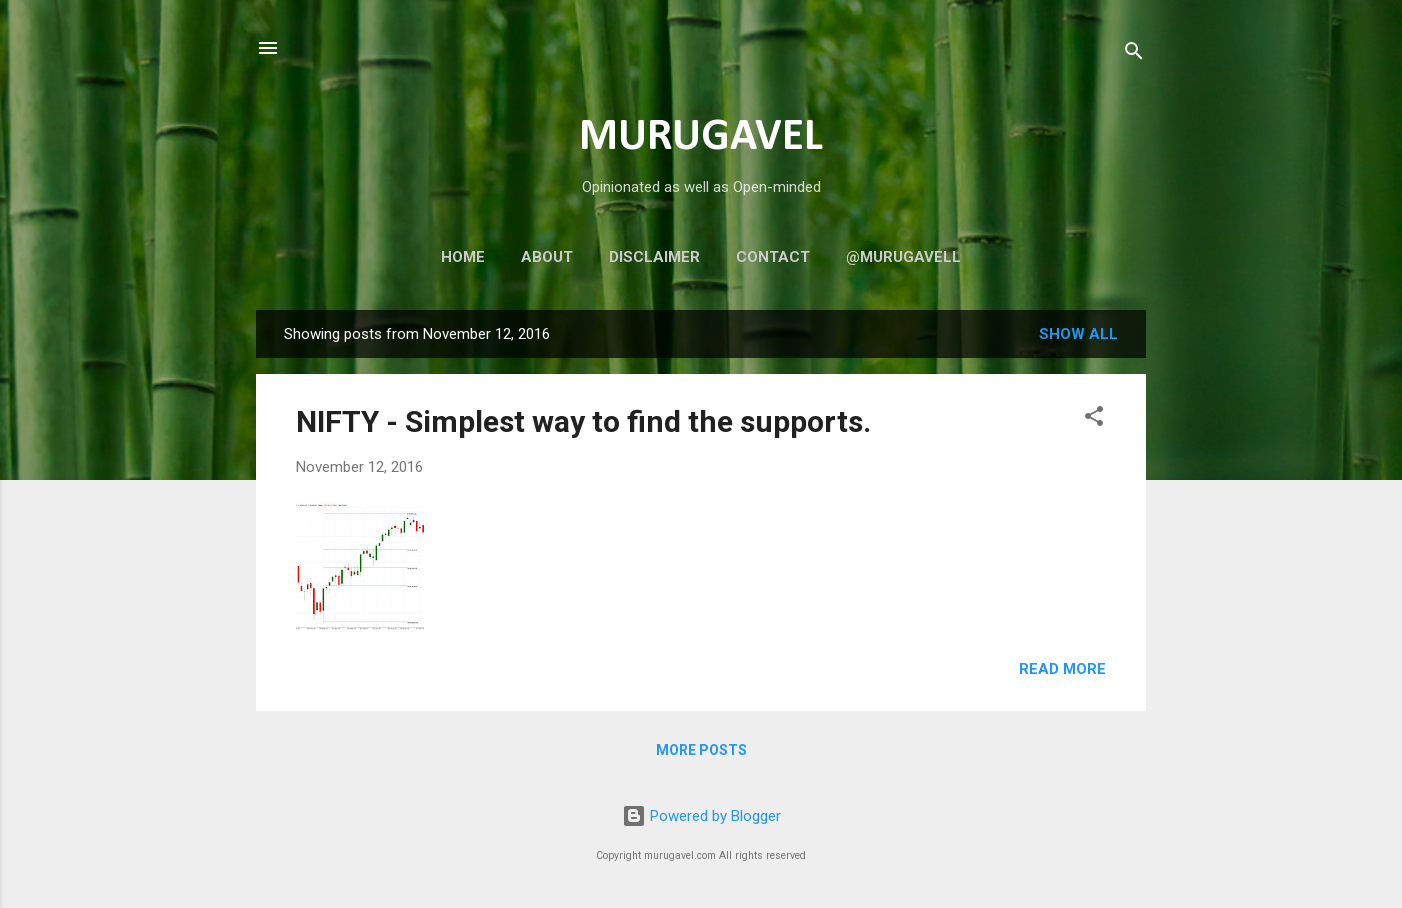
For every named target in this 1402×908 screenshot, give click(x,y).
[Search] (1134, 54)
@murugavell (903, 257)
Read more (1062, 669)
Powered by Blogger (701, 816)
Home (463, 257)
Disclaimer (654, 257)
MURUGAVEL (701, 137)
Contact (773, 257)
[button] (1094, 419)
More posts (701, 750)
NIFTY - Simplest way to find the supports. (583, 421)
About (547, 257)
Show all (1078, 334)
